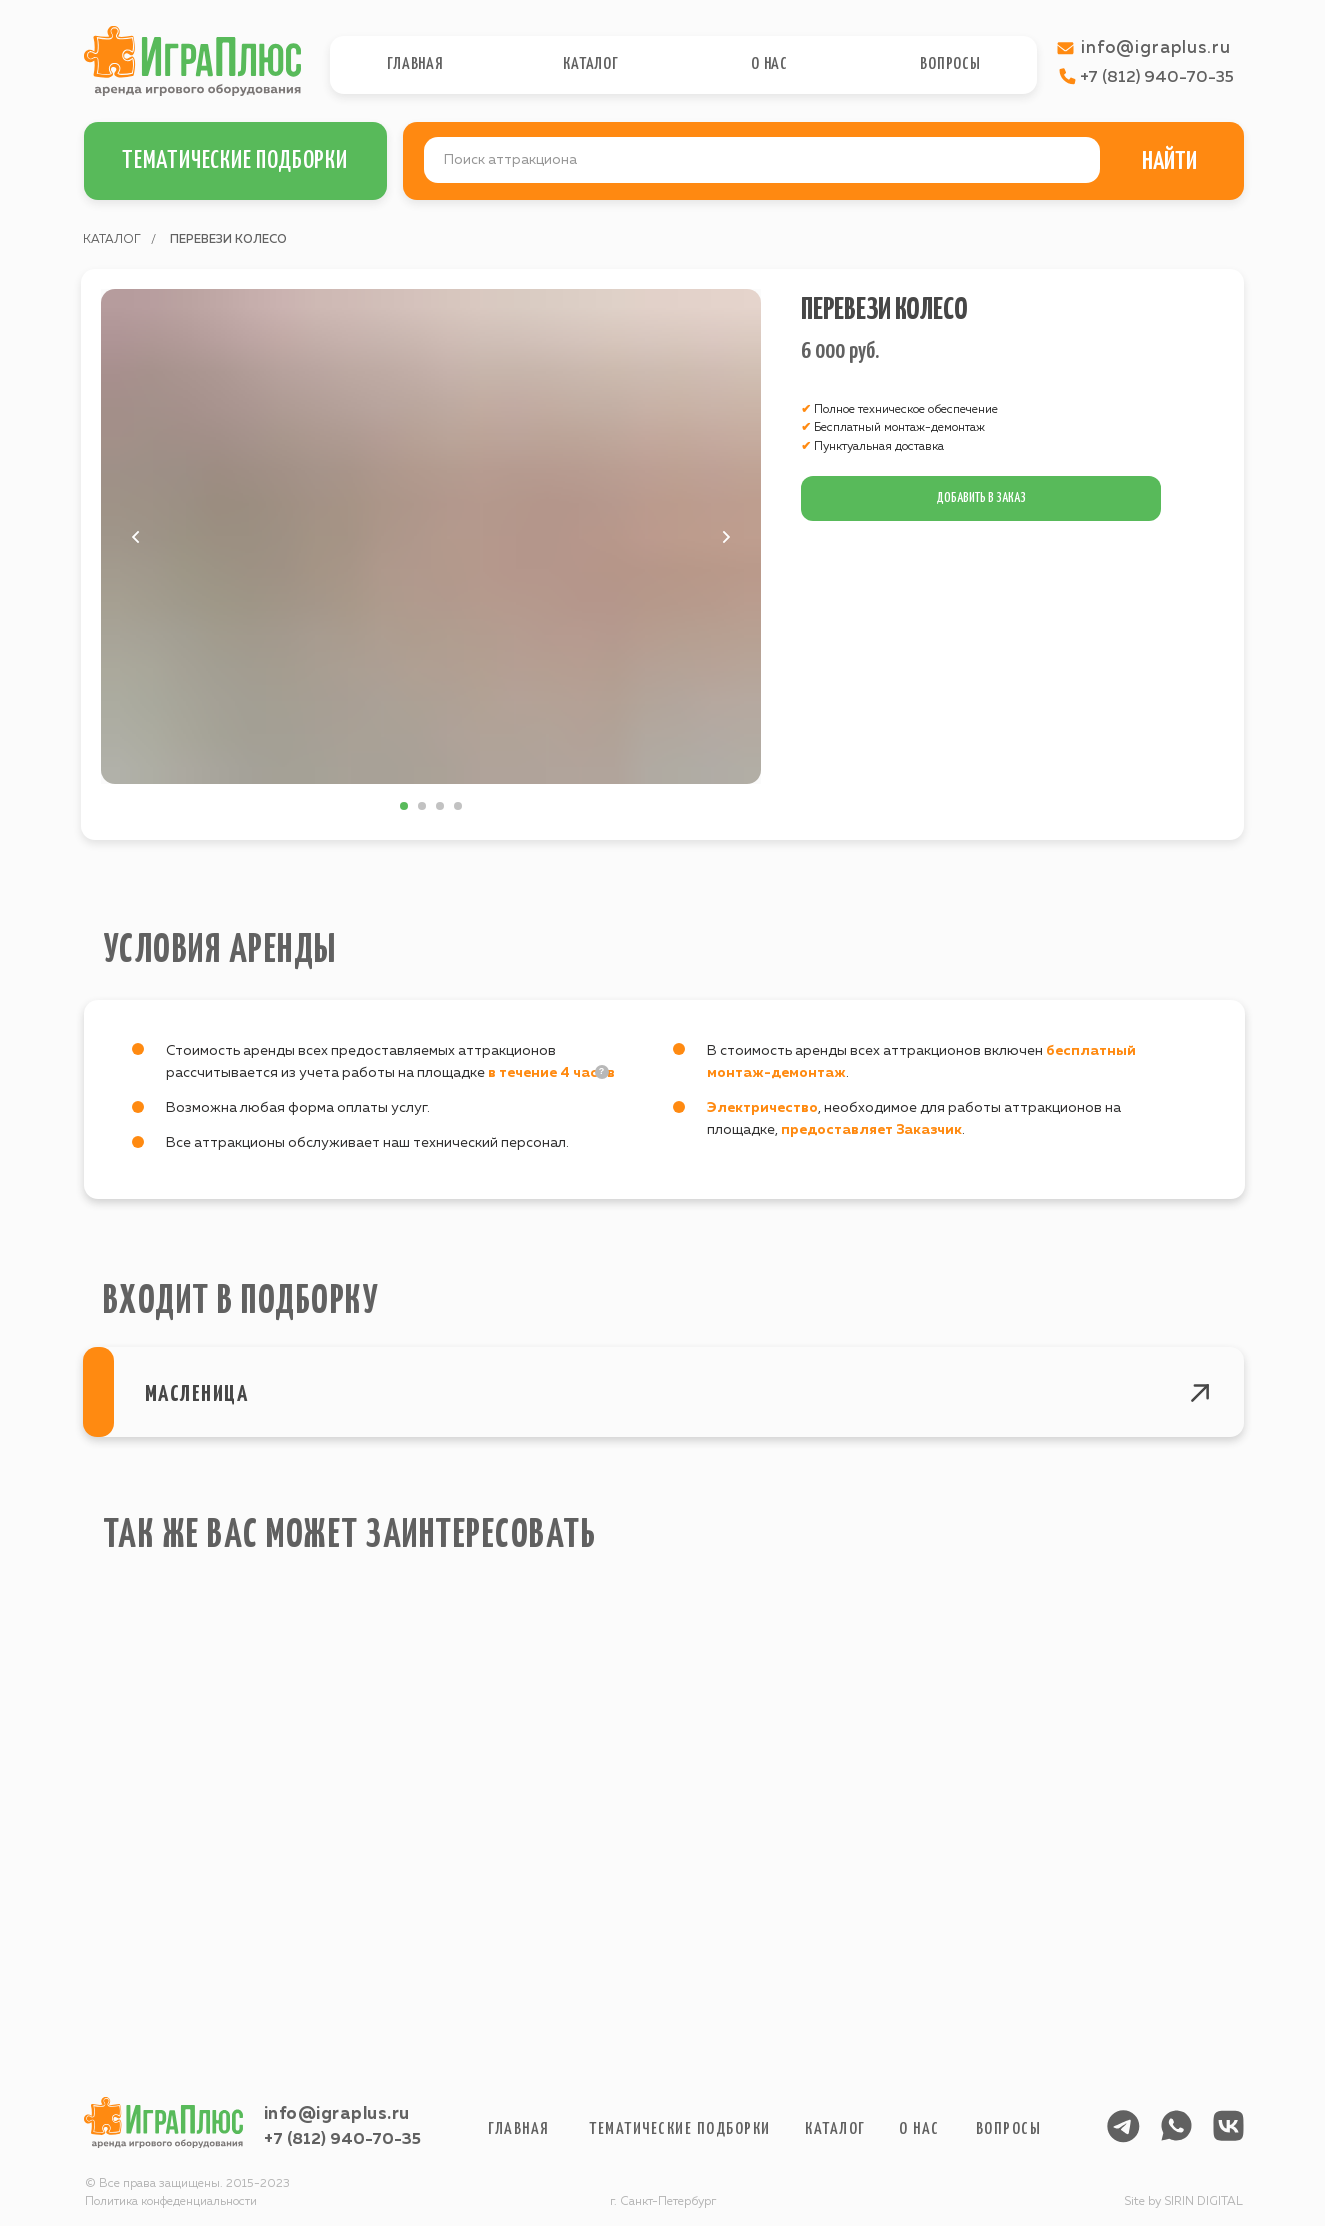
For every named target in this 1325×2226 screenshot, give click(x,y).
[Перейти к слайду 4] (458, 806)
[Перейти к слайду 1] (404, 806)
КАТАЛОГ (112, 240)
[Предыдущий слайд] (136, 537)
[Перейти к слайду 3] (440, 806)
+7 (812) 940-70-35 (342, 2140)
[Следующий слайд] (726, 537)
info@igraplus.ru (337, 2114)
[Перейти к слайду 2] (422, 806)
